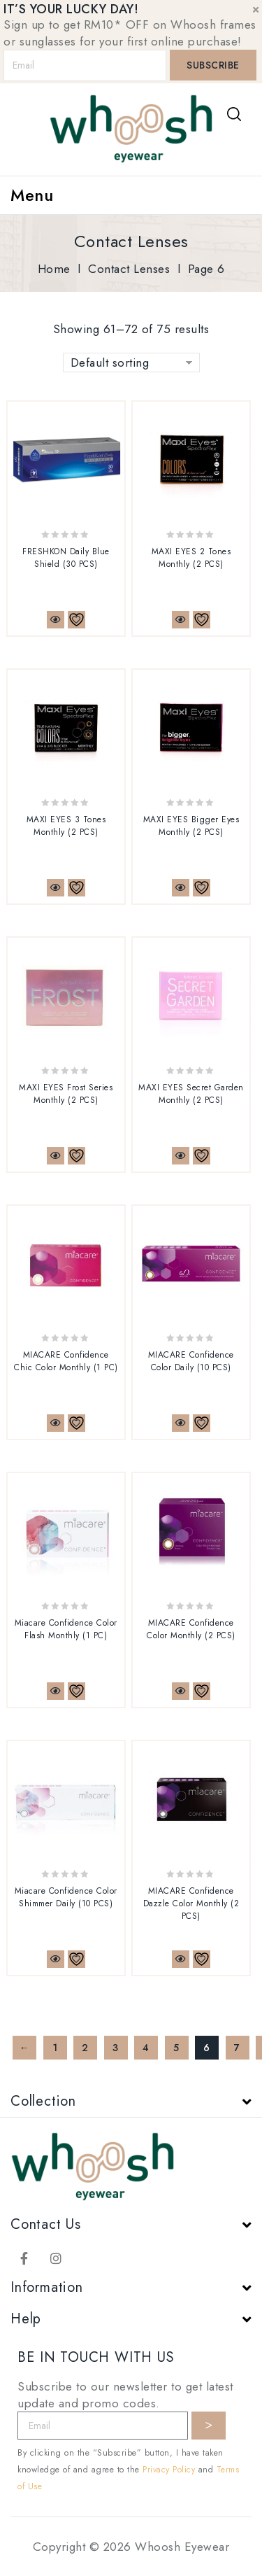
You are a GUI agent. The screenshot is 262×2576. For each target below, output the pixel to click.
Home (54, 268)
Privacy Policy (169, 2469)
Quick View (55, 619)
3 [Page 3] (115, 2048)
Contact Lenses (129, 268)
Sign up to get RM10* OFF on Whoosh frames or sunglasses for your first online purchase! (129, 33)
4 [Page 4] (146, 2048)
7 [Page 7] (237, 2048)
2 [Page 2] (85, 2048)
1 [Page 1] (55, 2048)
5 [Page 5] (176, 2048)
